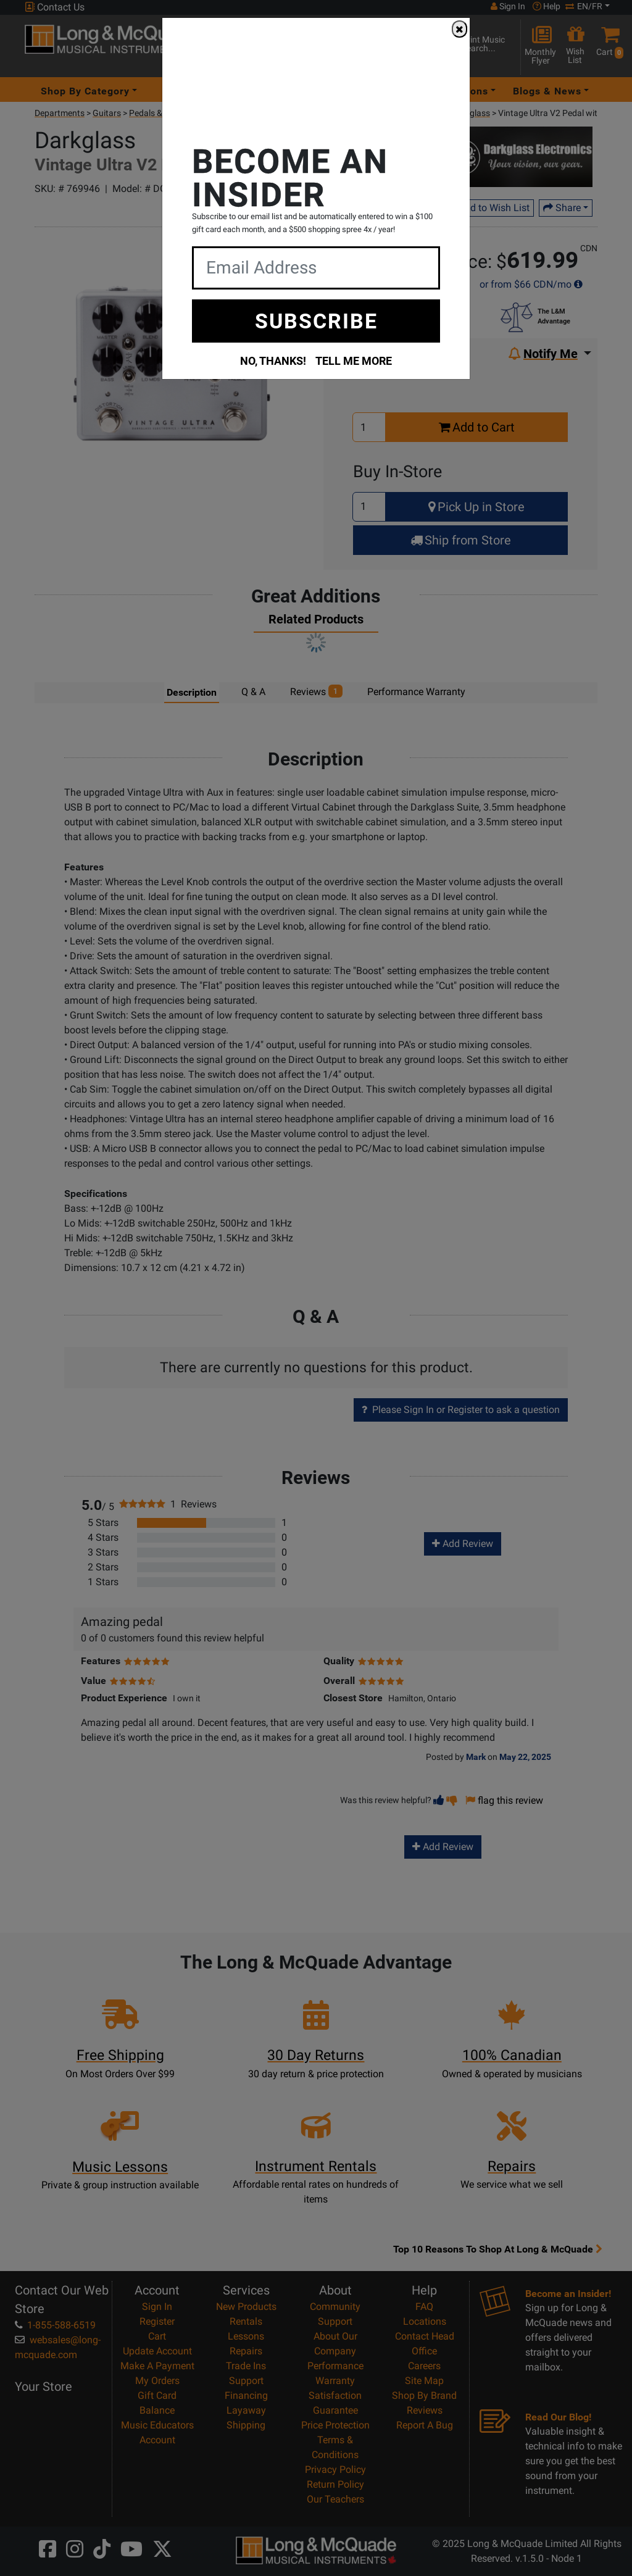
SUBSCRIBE (316, 320)
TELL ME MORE (353, 360)
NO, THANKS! (273, 360)
